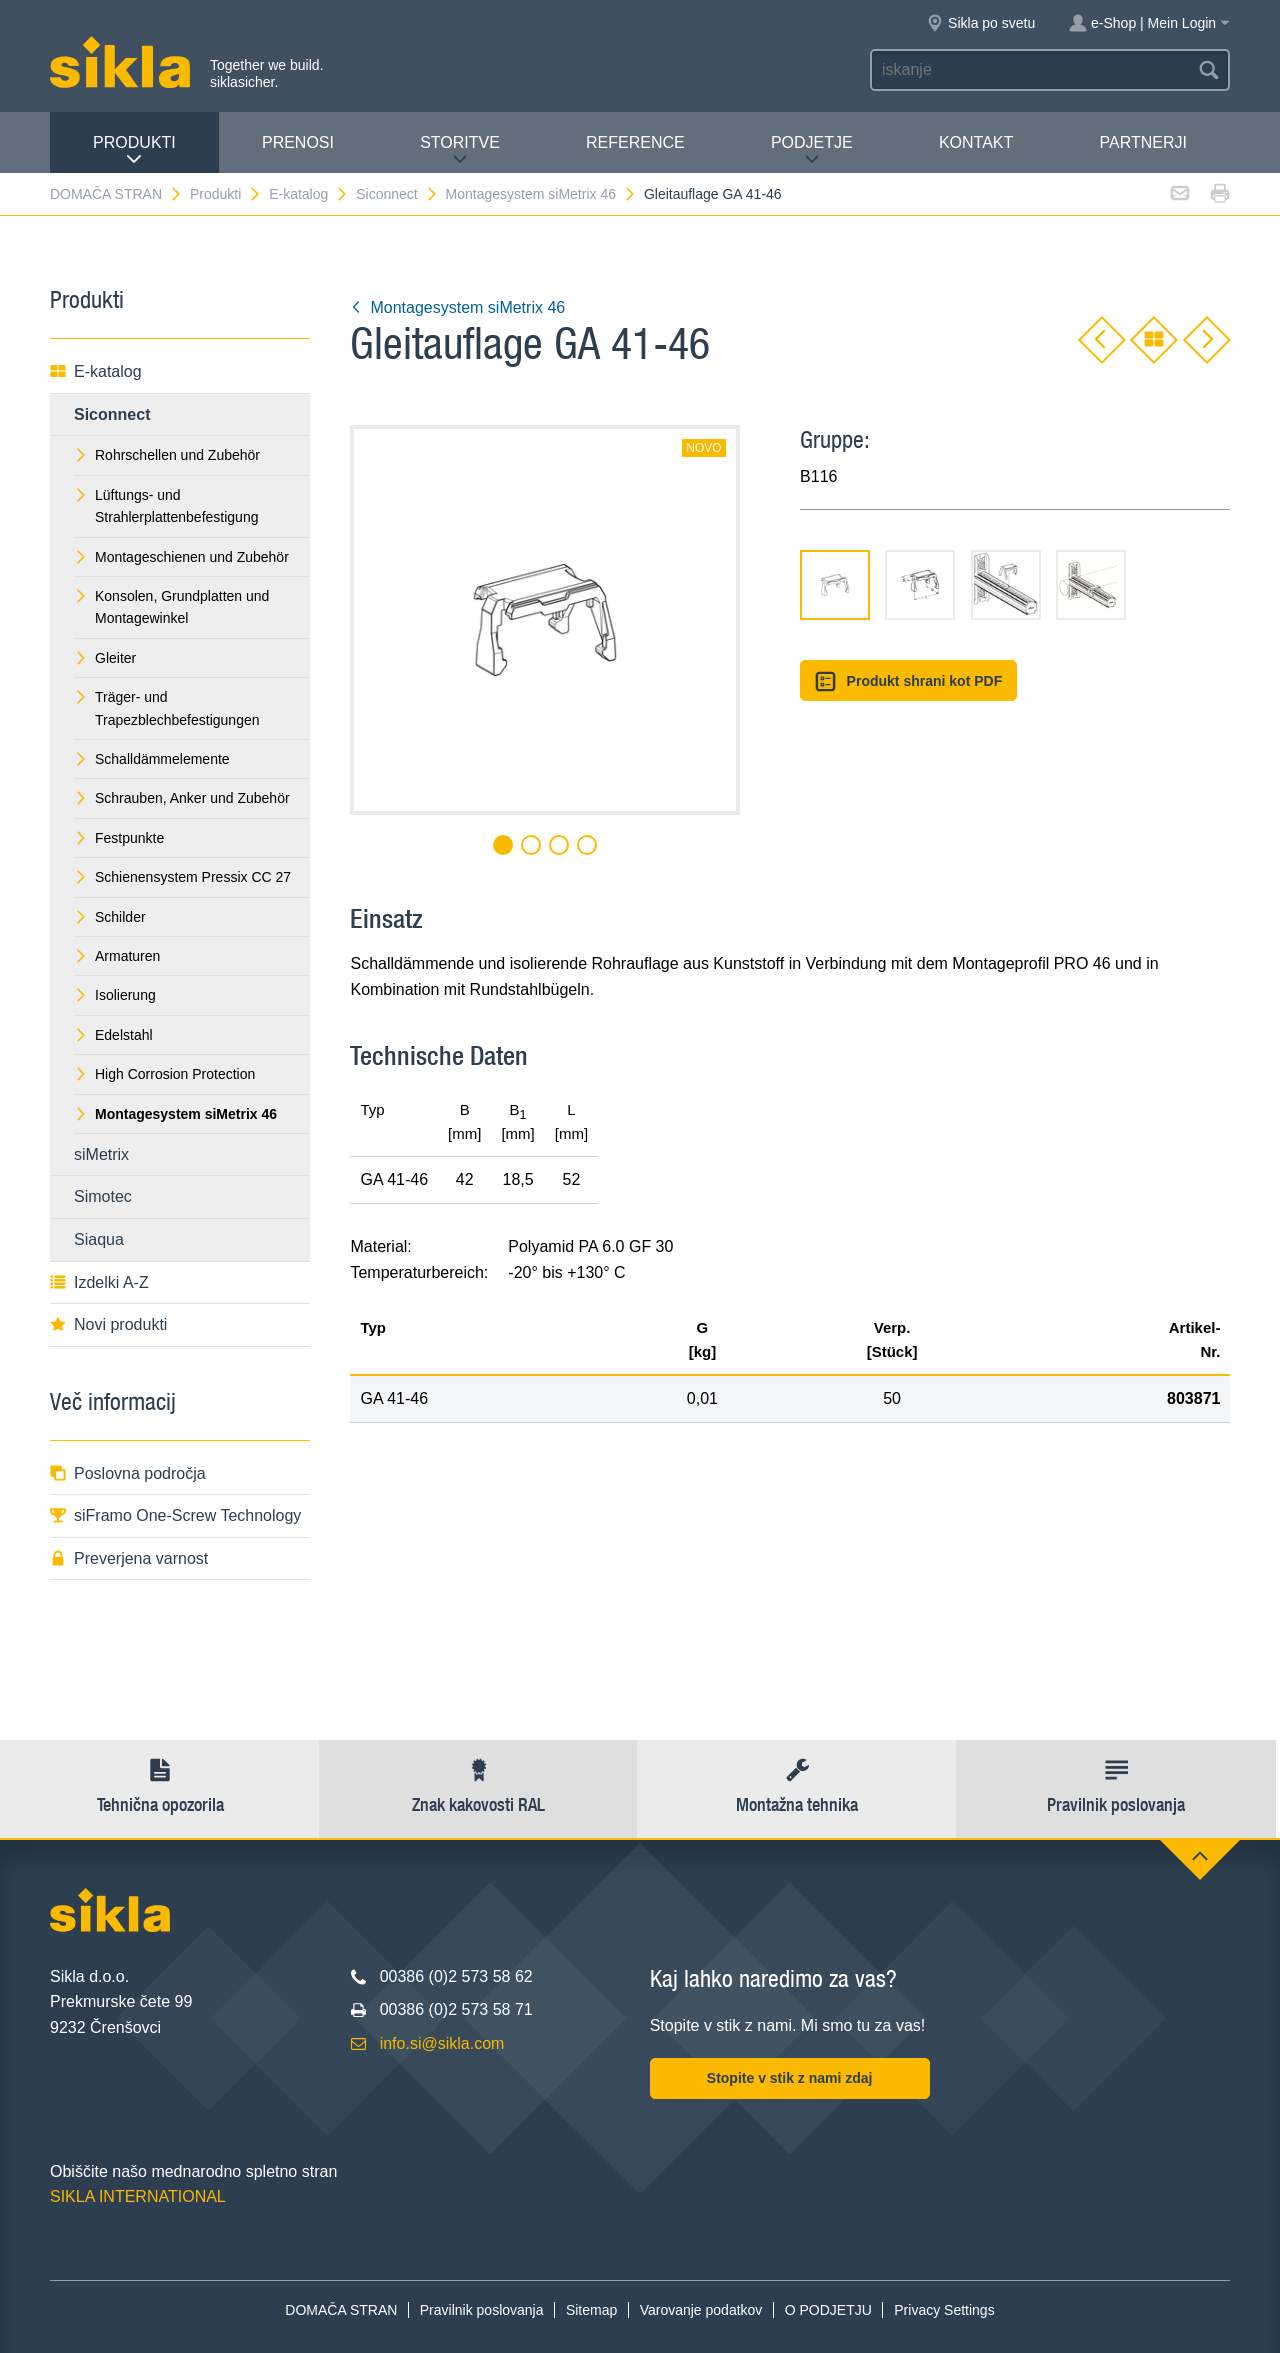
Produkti (134, 150)
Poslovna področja (128, 1473)
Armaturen (117, 956)
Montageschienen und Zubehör (181, 557)
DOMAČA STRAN (116, 194)
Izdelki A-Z (99, 1282)
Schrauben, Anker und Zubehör (182, 798)
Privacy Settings (944, 2310)
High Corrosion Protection (164, 1074)
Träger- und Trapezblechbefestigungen (167, 708)
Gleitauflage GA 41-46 (713, 194)
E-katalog (309, 194)
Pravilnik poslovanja (482, 2310)
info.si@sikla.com (442, 2043)
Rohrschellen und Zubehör (167, 455)
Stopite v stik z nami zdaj (790, 2078)
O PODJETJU (828, 2310)
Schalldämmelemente (152, 759)
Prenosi (298, 142)
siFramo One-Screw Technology (175, 1515)
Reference (635, 142)
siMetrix (101, 1154)
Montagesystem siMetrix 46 (541, 194)
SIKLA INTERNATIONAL (138, 2196)
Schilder (110, 917)
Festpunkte (119, 838)
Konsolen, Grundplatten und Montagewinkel (171, 607)
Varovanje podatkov (701, 2310)
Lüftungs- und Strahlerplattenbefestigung (166, 506)
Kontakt (976, 142)
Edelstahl (113, 1035)
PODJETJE (812, 150)
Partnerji (1142, 142)
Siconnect (397, 194)
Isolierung (115, 995)
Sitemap (591, 2310)
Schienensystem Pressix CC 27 (182, 877)
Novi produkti (108, 1324)
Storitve (460, 150)
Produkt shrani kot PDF (908, 681)
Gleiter (105, 658)
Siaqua (99, 1239)
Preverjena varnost (129, 1558)
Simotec (103, 1196)
